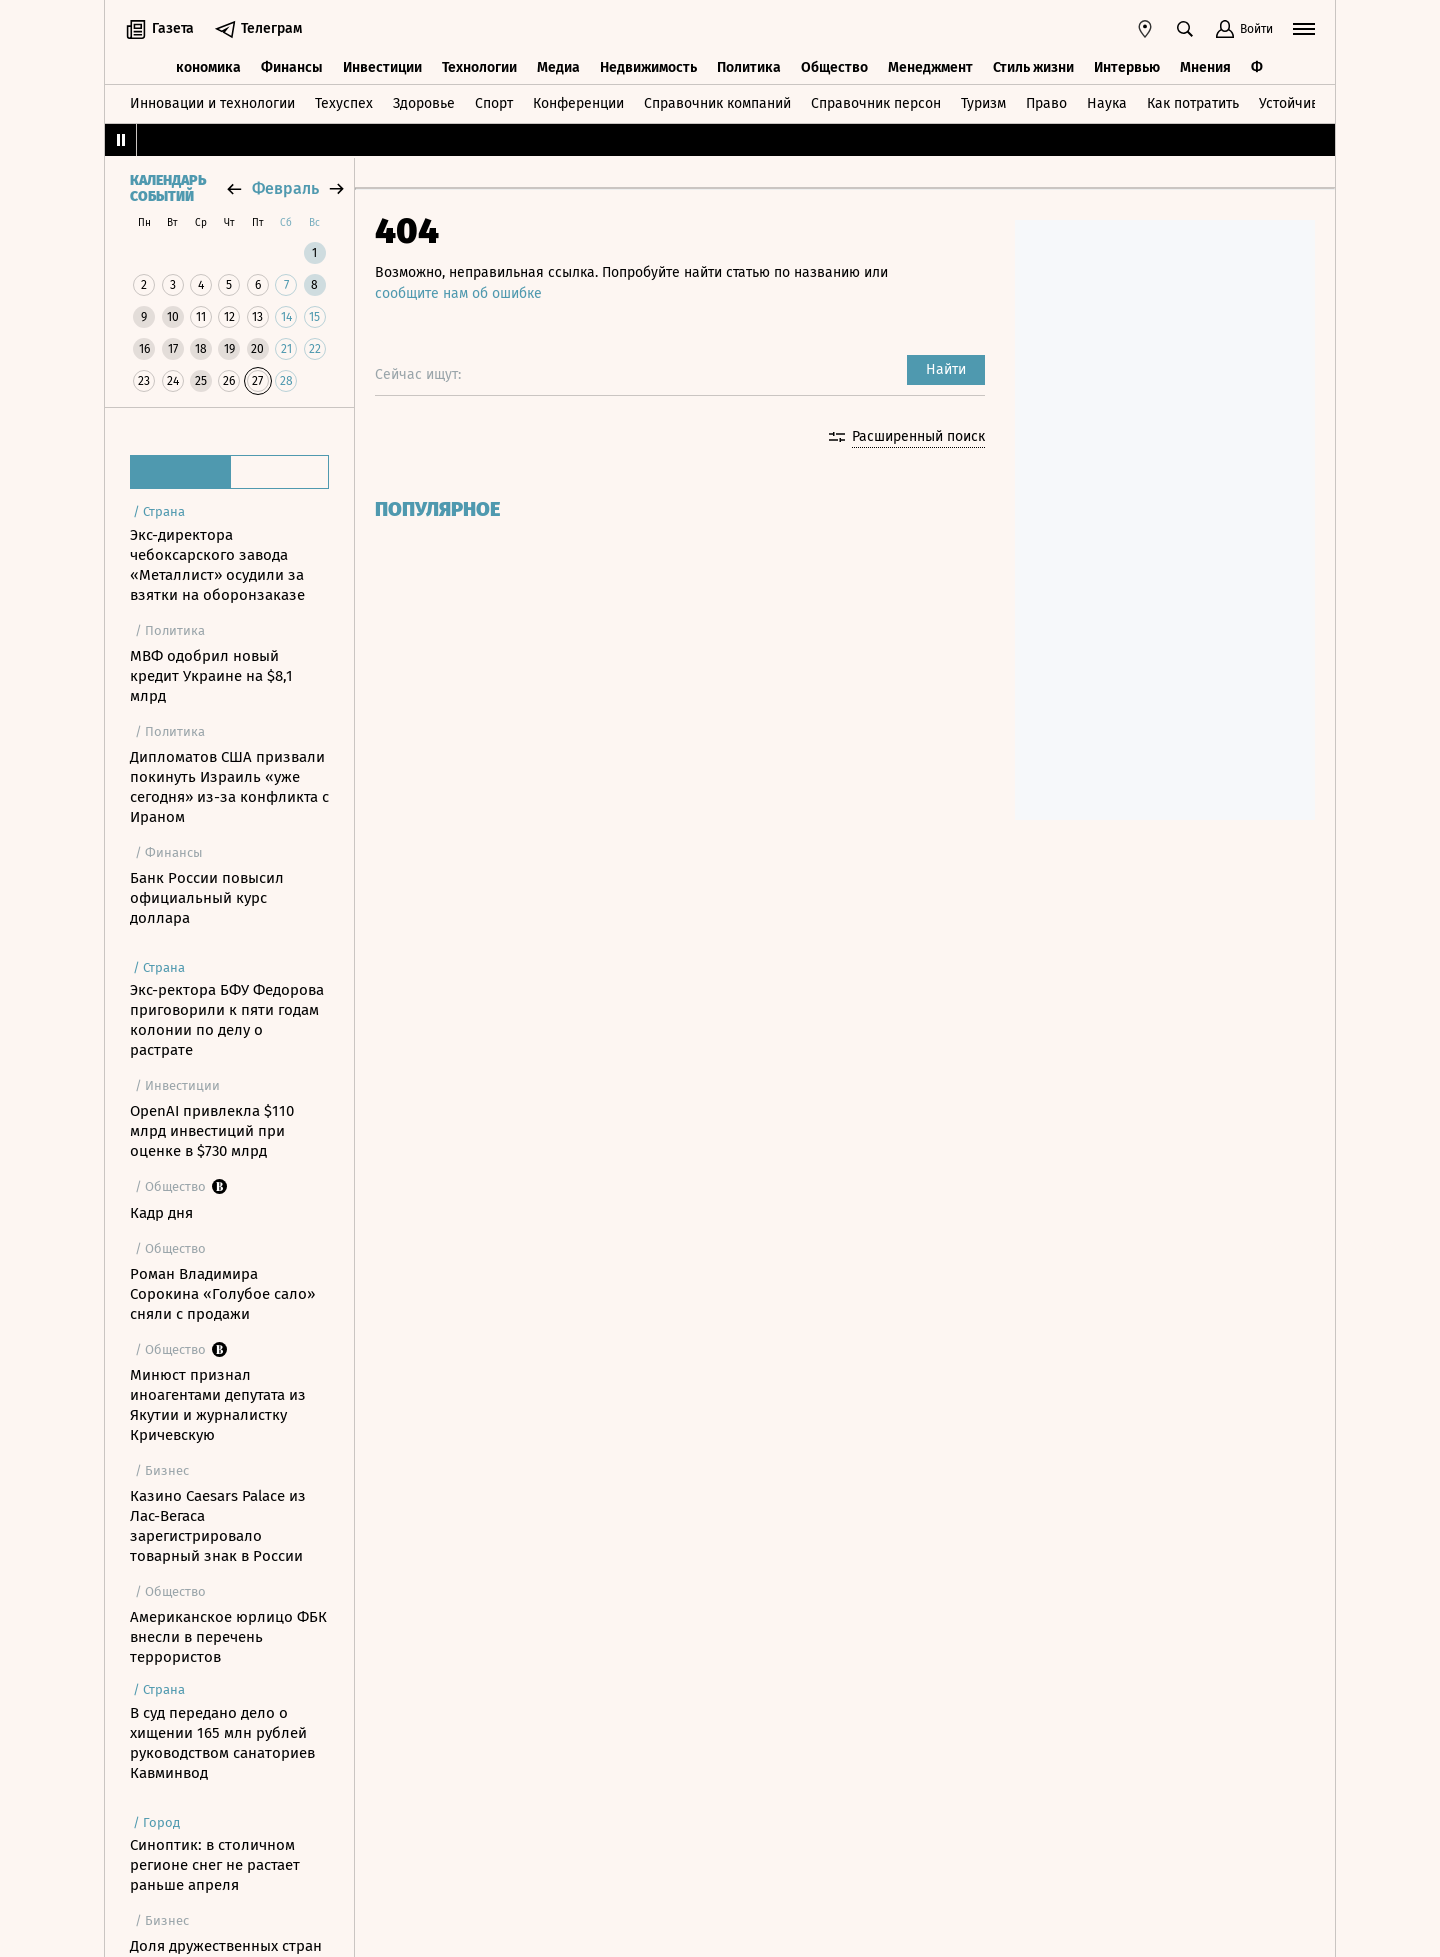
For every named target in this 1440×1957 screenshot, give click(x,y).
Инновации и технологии (212, 103)
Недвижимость (648, 67)
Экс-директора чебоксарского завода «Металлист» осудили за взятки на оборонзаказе (217, 565)
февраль (285, 188)
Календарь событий (168, 189)
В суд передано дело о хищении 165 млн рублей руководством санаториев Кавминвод (222, 1743)
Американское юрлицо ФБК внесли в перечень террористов (228, 1637)
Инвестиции (382, 67)
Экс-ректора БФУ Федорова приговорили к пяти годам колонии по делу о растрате (227, 1020)
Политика (749, 67)
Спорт (494, 103)
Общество (834, 67)
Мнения (1205, 67)
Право (1046, 103)
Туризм (983, 103)
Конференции (578, 103)
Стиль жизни (1033, 67)
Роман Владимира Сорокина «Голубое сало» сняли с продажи (222, 1294)
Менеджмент (930, 67)
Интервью (1127, 67)
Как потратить (1193, 103)
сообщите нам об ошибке (458, 293)
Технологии (479, 67)
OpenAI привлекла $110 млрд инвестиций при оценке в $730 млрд (212, 1131)
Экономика (204, 67)
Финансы (292, 67)
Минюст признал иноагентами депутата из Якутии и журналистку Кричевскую (218, 1405)
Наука (1107, 103)
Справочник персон (876, 103)
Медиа (558, 67)
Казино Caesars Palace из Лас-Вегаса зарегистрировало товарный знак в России (218, 1526)
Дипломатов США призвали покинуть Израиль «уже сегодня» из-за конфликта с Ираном (229, 787)
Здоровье (424, 103)
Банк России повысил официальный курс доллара (207, 898)
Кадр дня (161, 1213)
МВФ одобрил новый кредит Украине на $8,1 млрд (211, 676)
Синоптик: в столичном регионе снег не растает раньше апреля (215, 1865)
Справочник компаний (717, 103)
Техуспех (344, 103)
